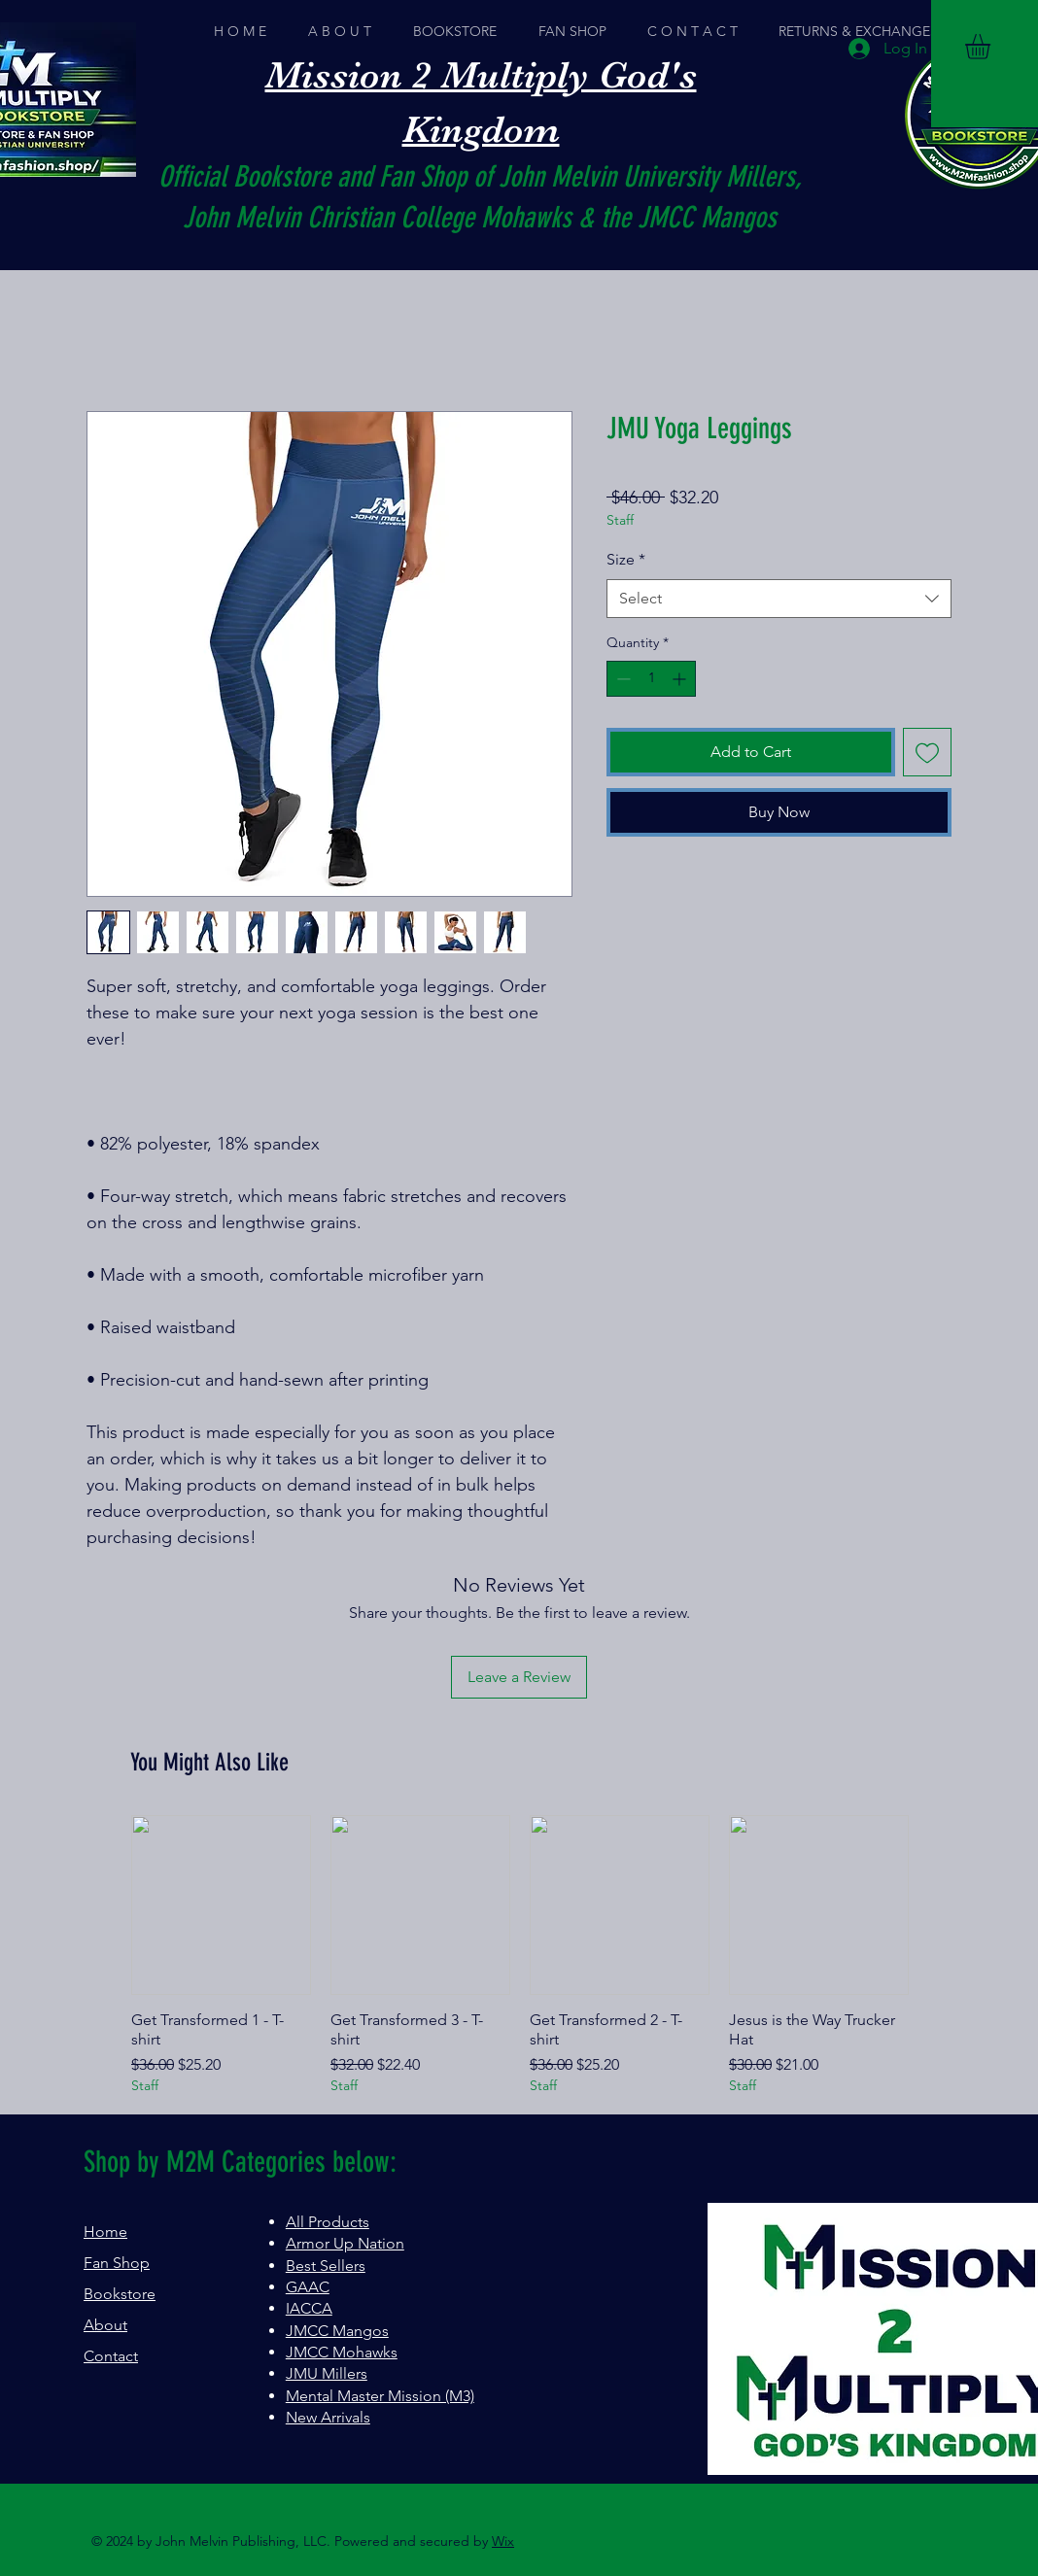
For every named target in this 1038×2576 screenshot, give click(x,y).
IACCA (309, 2308)
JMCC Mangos (337, 2330)
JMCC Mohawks (342, 2352)
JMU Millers (326, 2373)
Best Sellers (325, 2265)
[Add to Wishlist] (927, 752)
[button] (992, 46)
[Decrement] (621, 679)
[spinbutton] (651, 679)
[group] (520, 1955)
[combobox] (779, 598)
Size (625, 559)
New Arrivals (328, 2417)
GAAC (307, 2287)
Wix (503, 2541)
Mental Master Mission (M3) (380, 2396)
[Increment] (681, 679)
